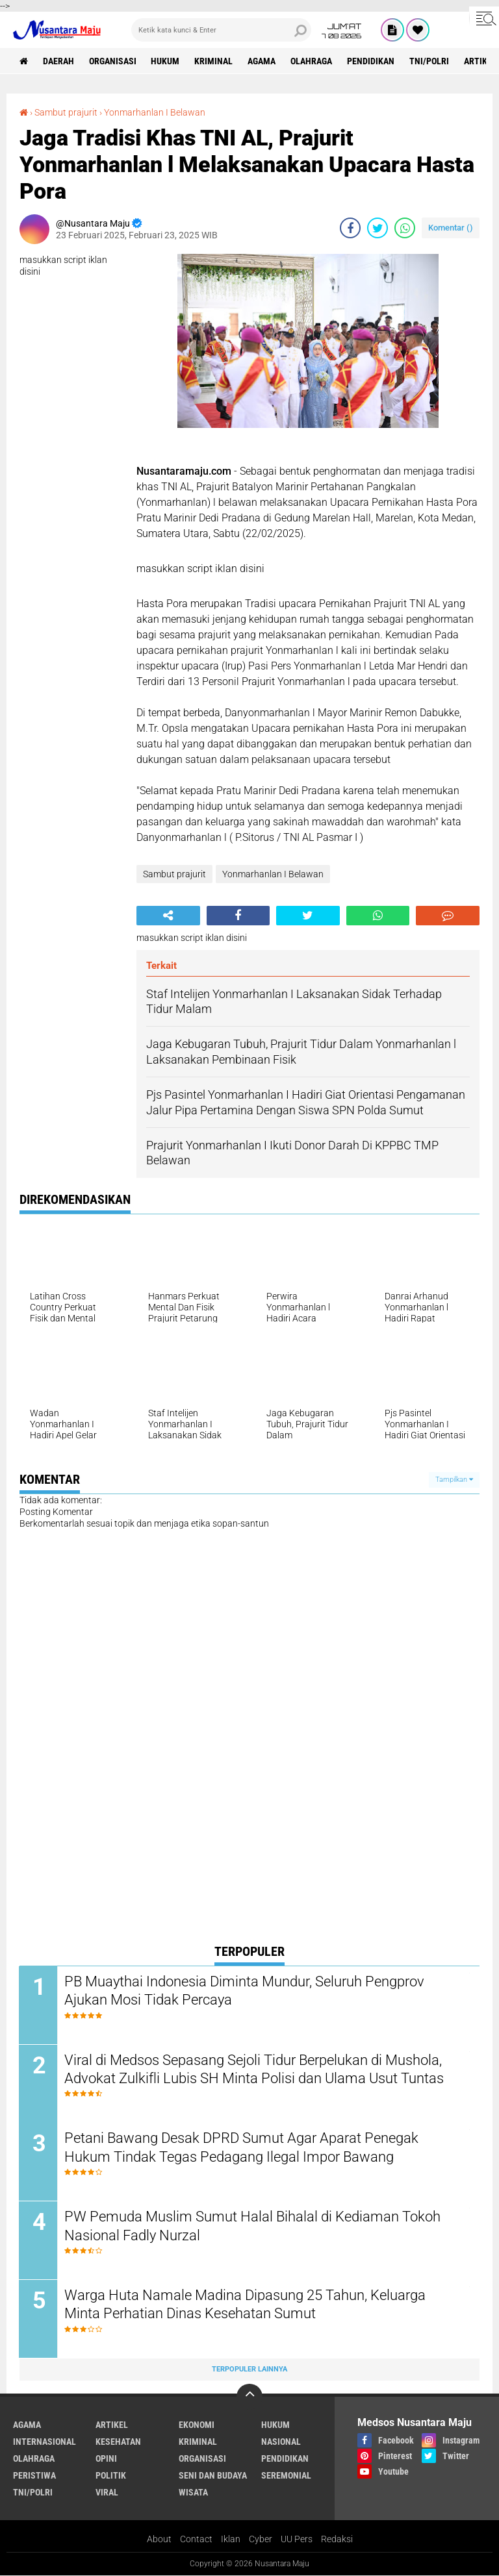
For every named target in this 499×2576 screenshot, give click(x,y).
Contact (196, 2539)
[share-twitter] (377, 228)
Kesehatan (118, 2442)
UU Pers (297, 2539)
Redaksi (337, 2539)
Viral (107, 2493)
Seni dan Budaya (213, 2476)
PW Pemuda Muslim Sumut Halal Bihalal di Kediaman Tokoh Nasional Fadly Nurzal (253, 2226)
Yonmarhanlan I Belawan (154, 112)
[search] (221, 30)
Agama (262, 61)
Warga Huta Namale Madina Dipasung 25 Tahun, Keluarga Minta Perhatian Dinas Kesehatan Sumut (245, 2305)
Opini (106, 2459)
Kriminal (214, 61)
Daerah (58, 61)
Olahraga (312, 61)
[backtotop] (249, 2397)
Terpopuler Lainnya (249, 2370)
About (159, 2539)
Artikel (112, 2425)
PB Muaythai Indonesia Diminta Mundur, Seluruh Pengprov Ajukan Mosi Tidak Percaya (245, 1990)
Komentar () (450, 227)
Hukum (165, 61)
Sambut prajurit (65, 112)
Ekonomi (196, 2425)
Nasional (281, 2442)
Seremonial (286, 2476)
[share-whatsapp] (404, 228)
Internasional (44, 2442)
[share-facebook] (350, 228)
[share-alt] (168, 915)
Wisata (193, 2493)
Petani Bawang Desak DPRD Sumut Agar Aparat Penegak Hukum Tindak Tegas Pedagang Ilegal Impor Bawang (242, 2148)
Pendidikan (371, 61)
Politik (111, 2476)
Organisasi (112, 61)
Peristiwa (34, 2476)
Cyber (260, 2539)
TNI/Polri (430, 61)
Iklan (230, 2539)
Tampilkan (454, 1479)
